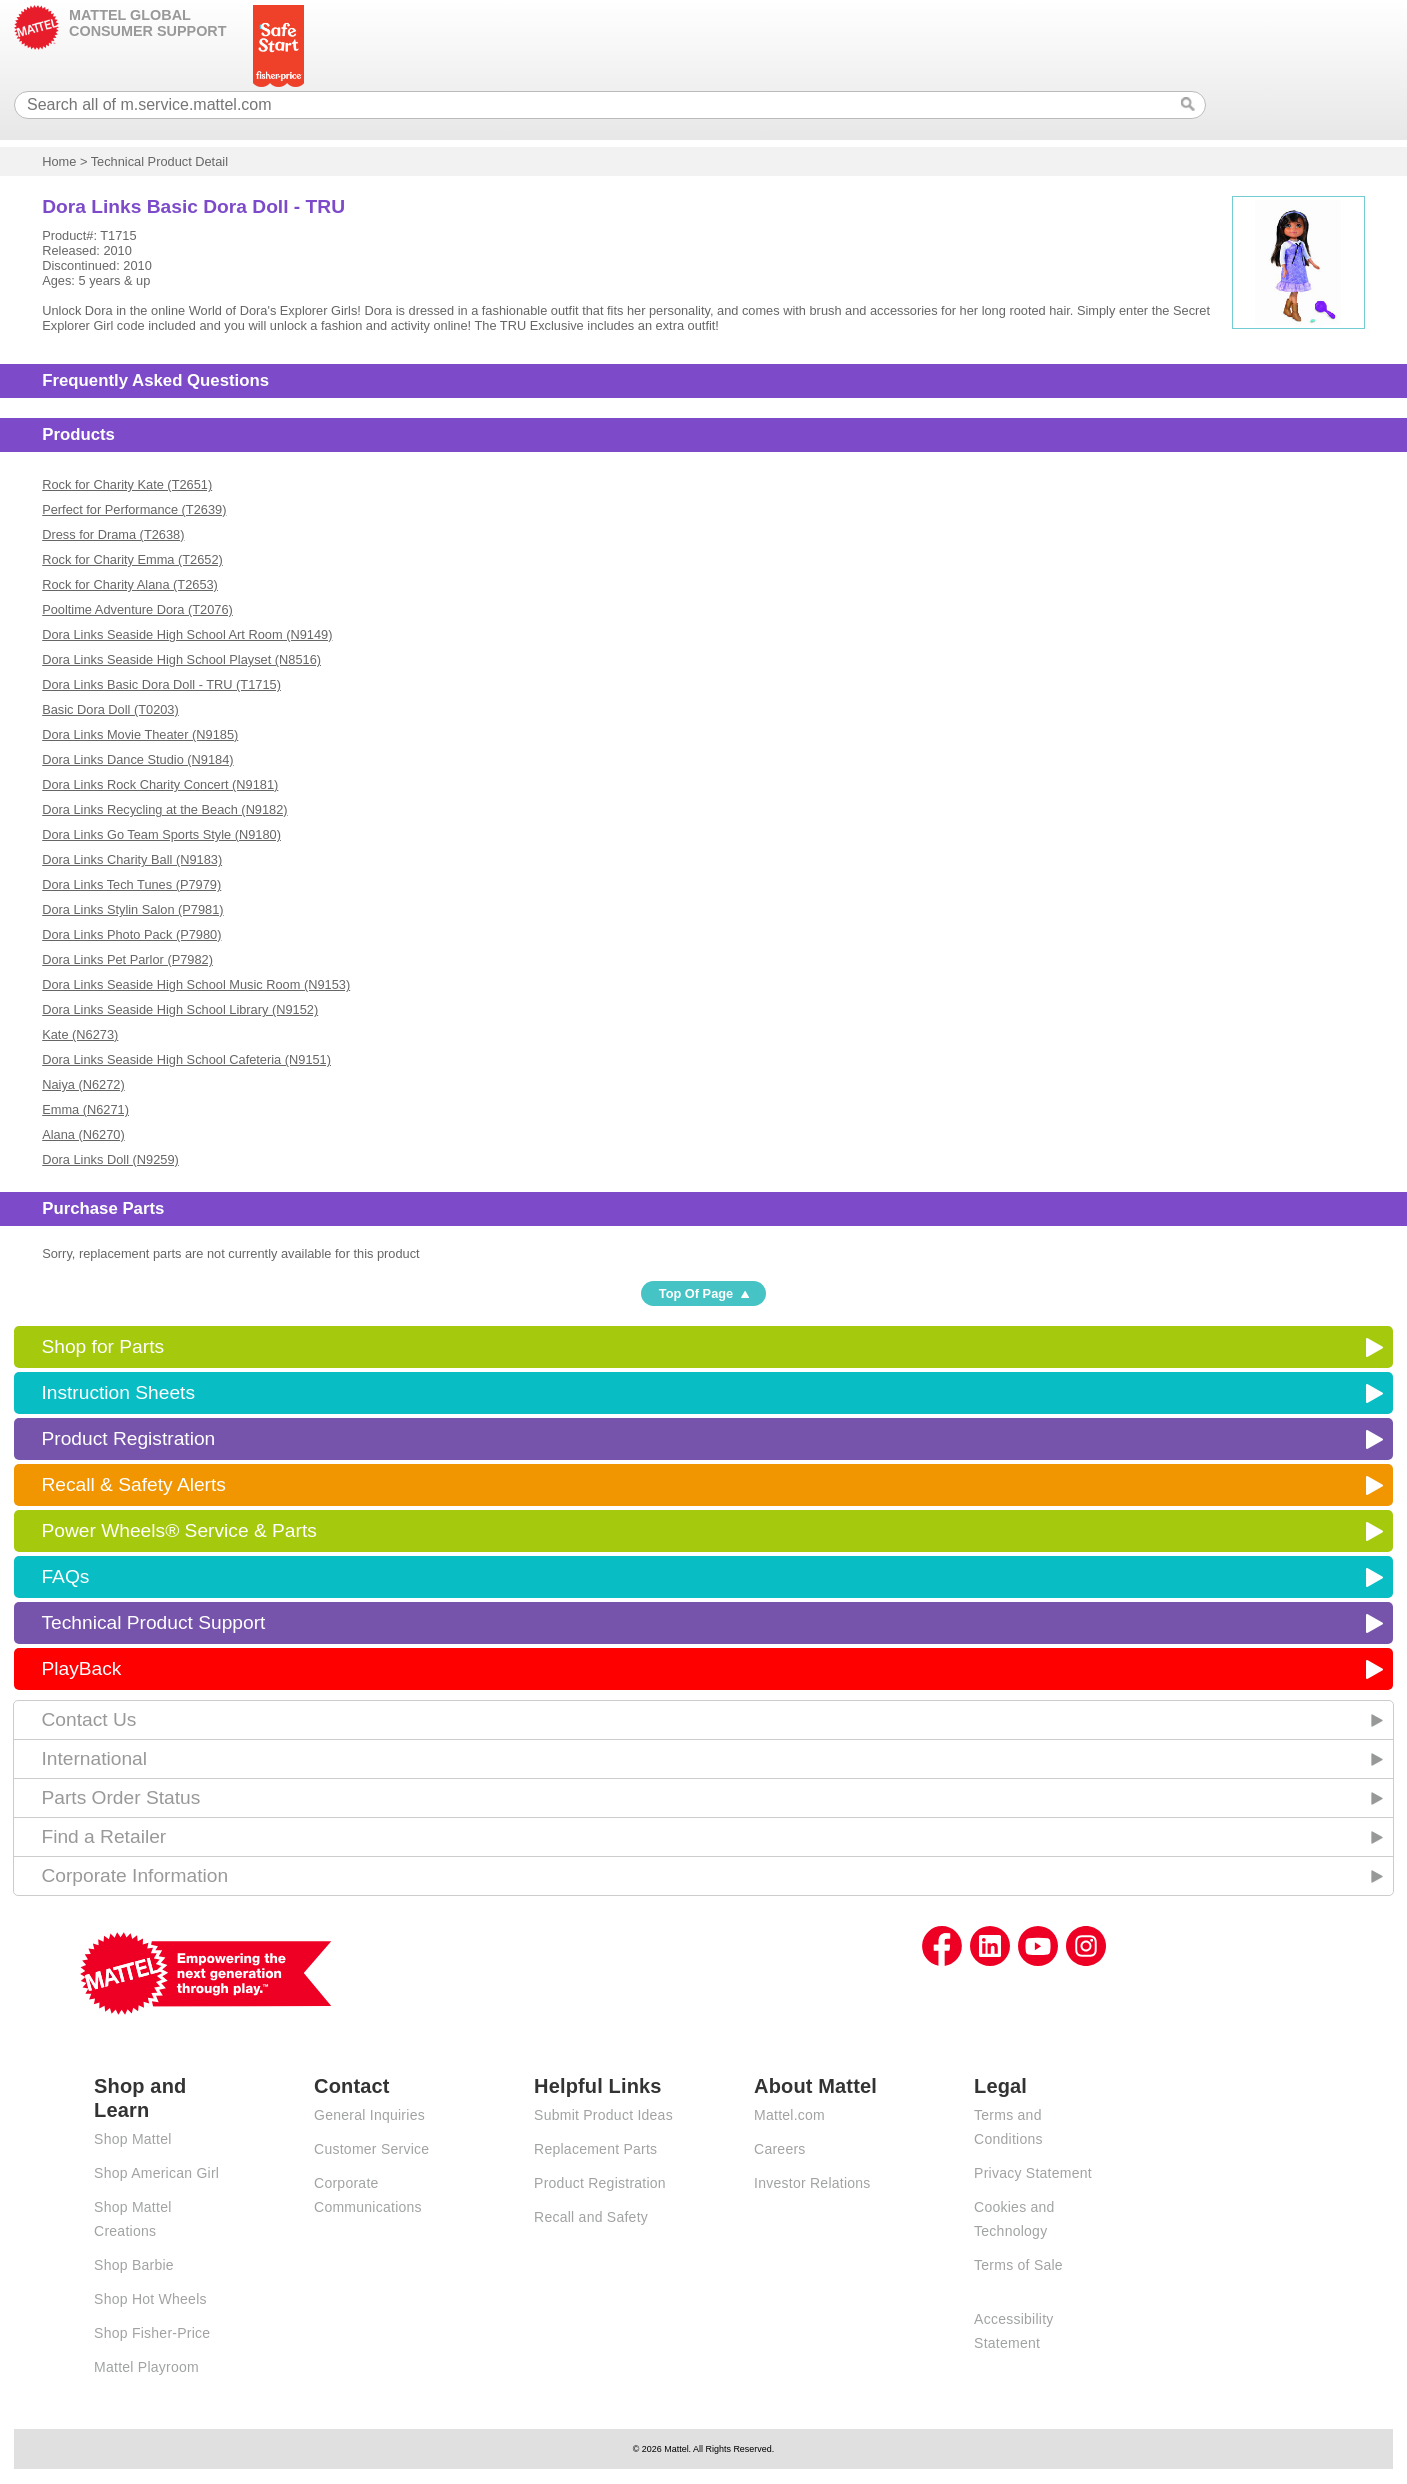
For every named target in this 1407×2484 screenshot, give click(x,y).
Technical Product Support (153, 1622)
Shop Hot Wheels (150, 2299)
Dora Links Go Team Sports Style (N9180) (161, 834)
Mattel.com (789, 2115)
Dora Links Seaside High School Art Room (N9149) (187, 634)
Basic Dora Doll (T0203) (110, 709)
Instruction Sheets (118, 1392)
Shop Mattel (132, 2139)
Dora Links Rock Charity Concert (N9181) (160, 784)
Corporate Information (134, 1875)
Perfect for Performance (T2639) (134, 509)
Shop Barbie (134, 2265)
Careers (780, 2149)
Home (59, 161)
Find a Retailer (103, 1836)
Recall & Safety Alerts (133, 1484)
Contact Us (88, 1719)
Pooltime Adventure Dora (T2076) (137, 609)
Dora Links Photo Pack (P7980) (131, 934)
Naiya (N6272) (83, 1084)
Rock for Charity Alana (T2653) (130, 584)
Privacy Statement (1033, 2173)
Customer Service (371, 2149)
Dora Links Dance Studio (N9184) (137, 759)
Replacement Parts (595, 2149)
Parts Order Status (120, 1797)
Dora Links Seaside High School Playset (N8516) (181, 659)
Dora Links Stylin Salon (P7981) (132, 909)
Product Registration (128, 1438)
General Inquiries (369, 2115)
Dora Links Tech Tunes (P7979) (131, 884)
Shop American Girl (156, 2173)
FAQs (65, 1576)
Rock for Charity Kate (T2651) (127, 484)
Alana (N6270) (83, 1134)
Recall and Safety (591, 2217)
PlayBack (81, 1668)
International (94, 1758)
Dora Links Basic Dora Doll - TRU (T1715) (161, 684)
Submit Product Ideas (603, 2115)
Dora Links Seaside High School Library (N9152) (180, 1009)
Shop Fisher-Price (152, 2333)
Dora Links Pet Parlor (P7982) (127, 959)
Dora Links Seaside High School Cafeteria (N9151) (186, 1059)
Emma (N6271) (85, 1109)
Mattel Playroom (146, 2367)
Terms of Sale (1018, 2265)
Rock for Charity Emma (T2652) (132, 559)
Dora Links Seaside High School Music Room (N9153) (196, 984)
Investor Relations (812, 2183)
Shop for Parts (102, 1346)
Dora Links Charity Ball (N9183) (132, 859)
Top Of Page (696, 1293)
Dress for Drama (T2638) (113, 534)
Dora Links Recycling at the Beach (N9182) (164, 809)
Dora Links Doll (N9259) (110, 1159)
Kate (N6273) (80, 1034)
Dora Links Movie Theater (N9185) (140, 734)
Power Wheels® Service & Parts (178, 1530)
